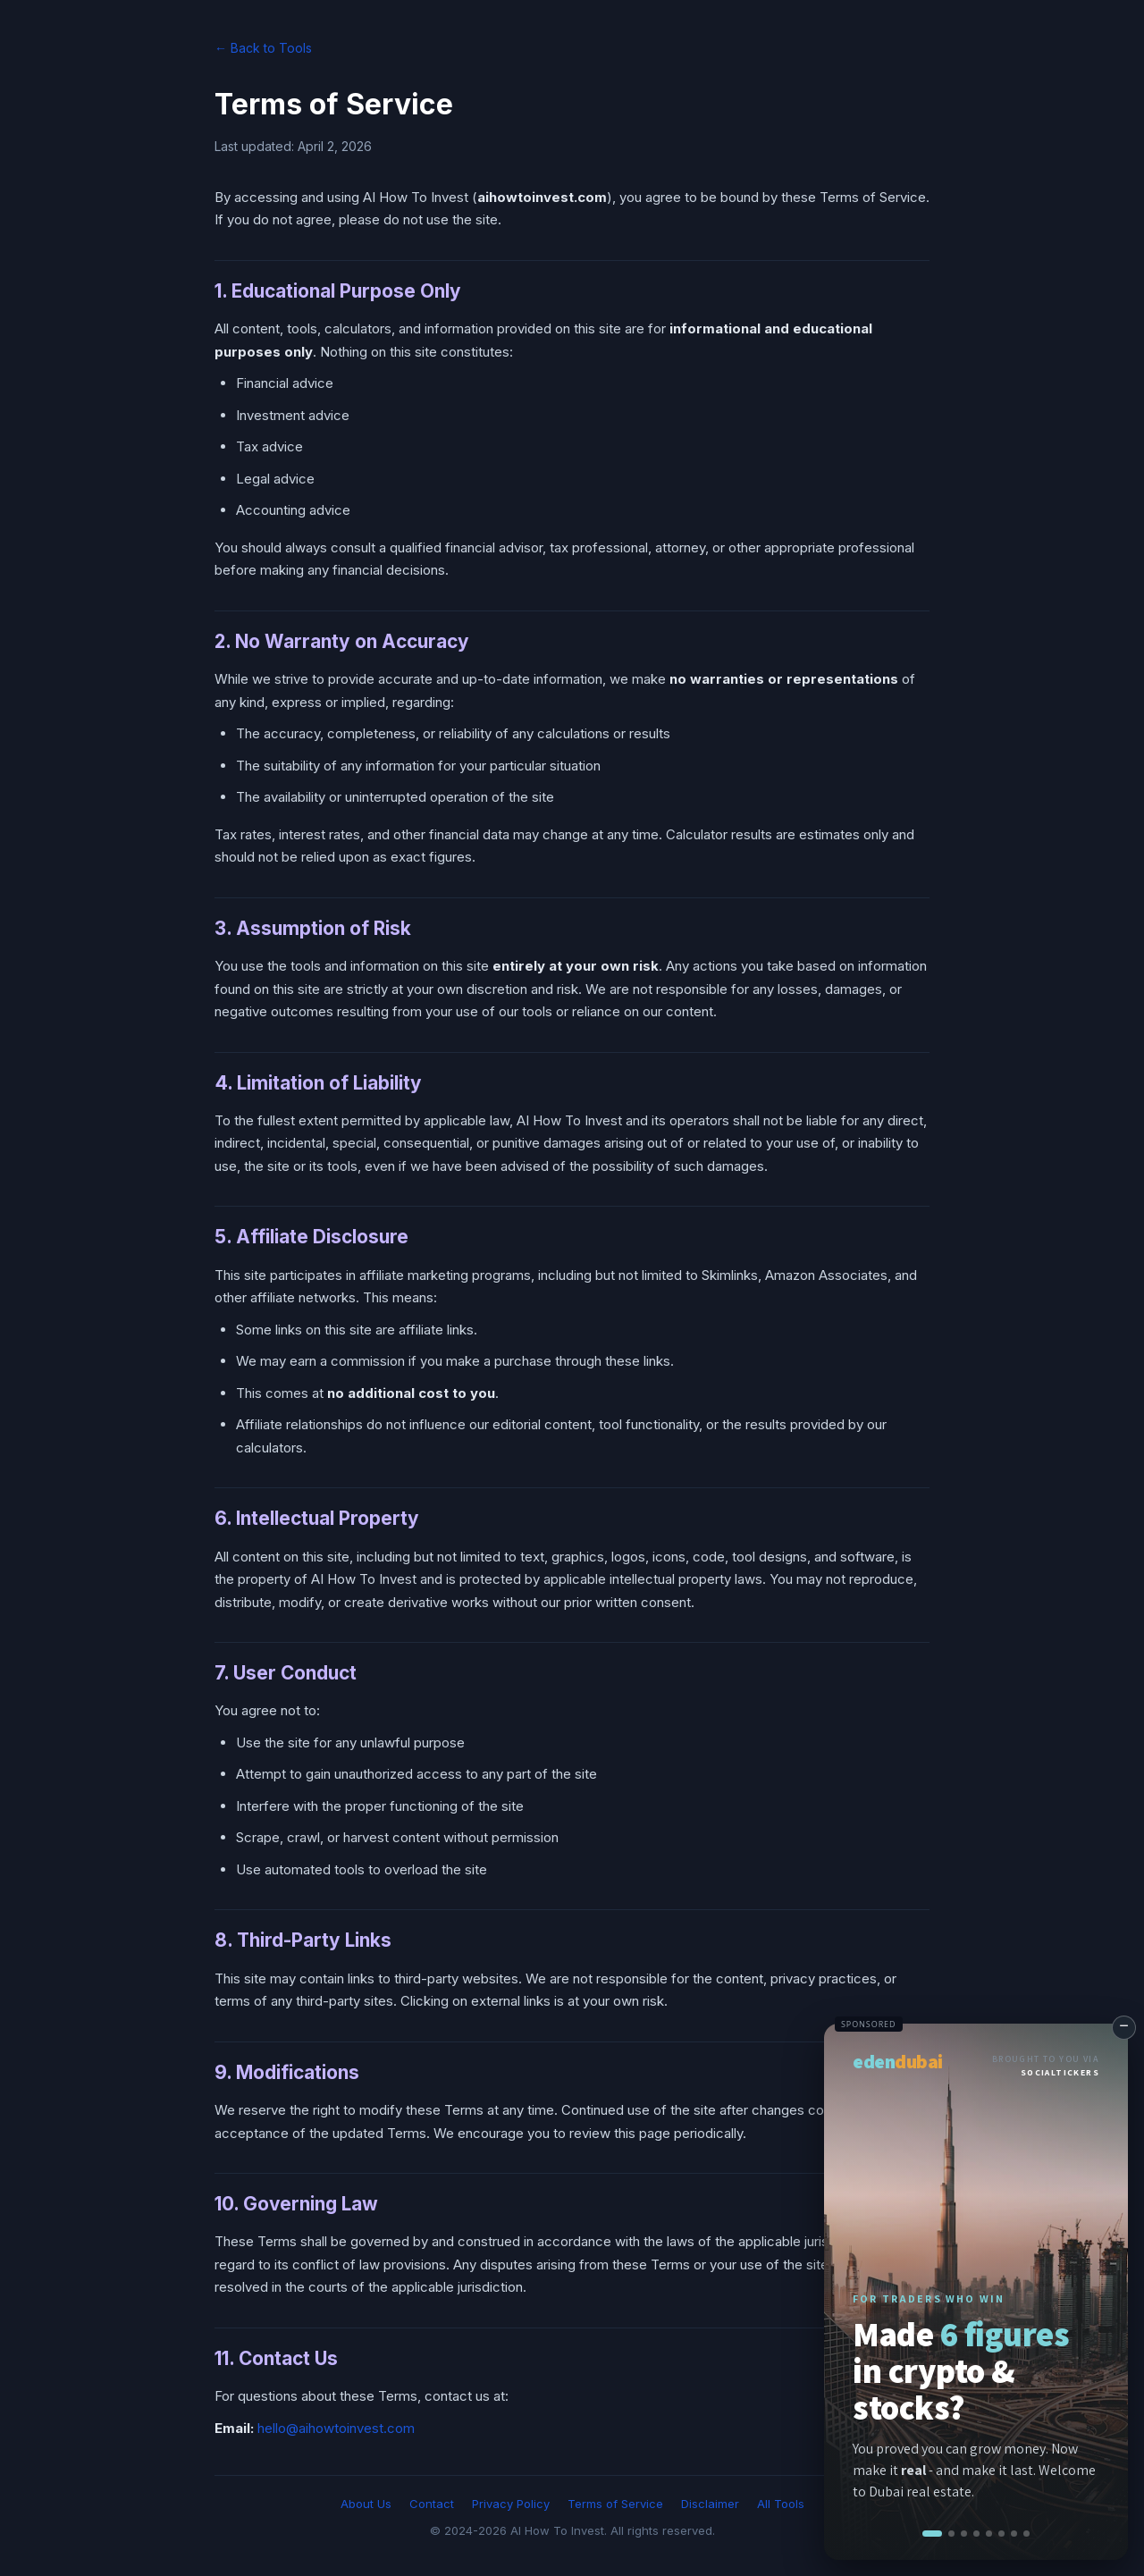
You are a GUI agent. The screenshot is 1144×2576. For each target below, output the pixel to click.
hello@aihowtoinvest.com (336, 2428)
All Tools (780, 2503)
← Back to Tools (263, 47)
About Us (366, 2503)
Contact (431, 2503)
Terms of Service (615, 2503)
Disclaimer (710, 2503)
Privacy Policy (511, 2503)
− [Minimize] (1124, 2025)
